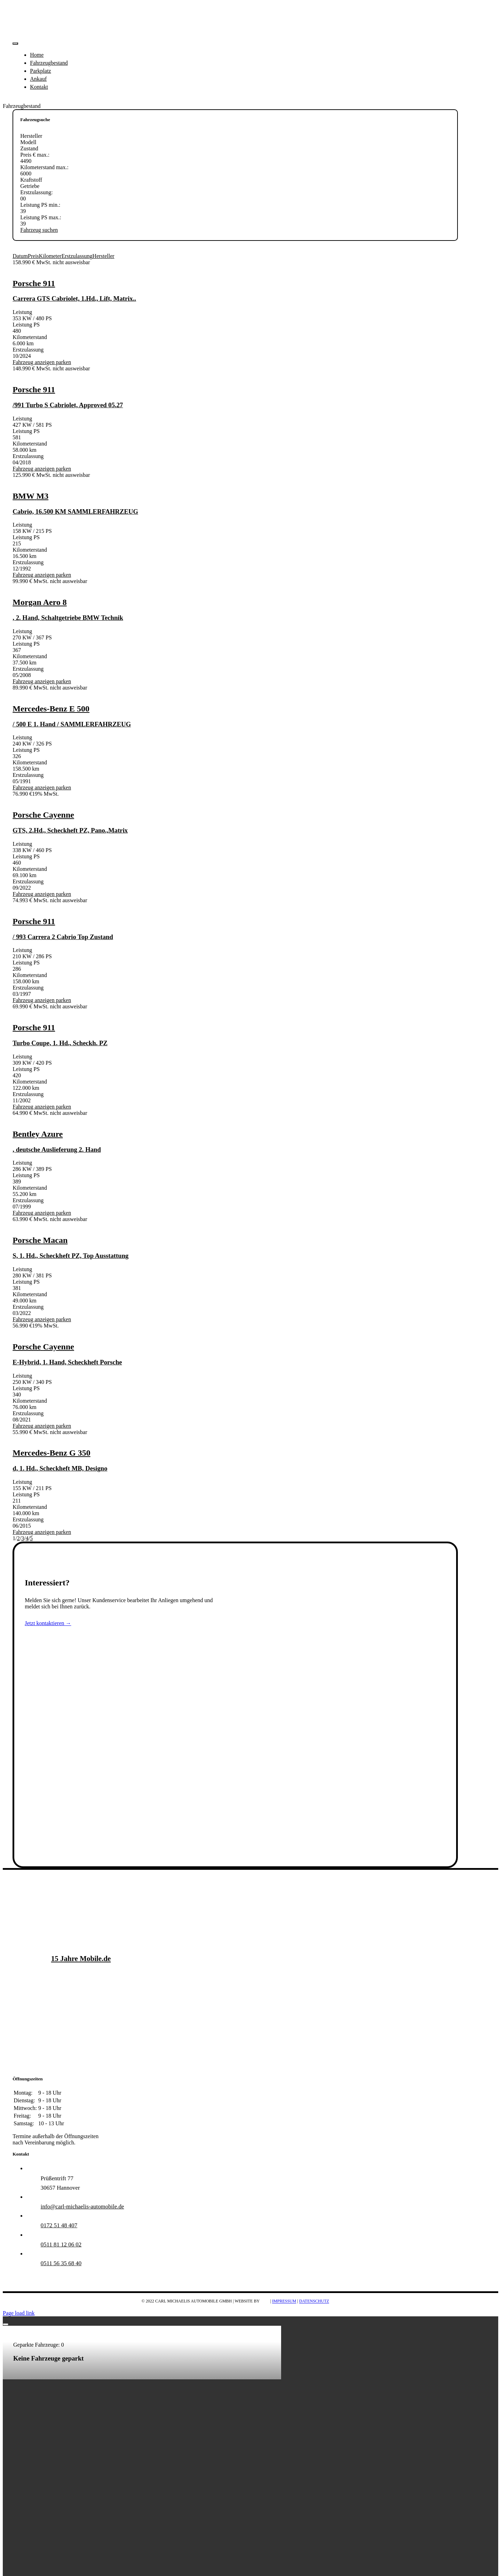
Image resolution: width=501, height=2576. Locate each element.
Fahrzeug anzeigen (33, 362)
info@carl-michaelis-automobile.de (82, 2206)
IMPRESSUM (284, 2301)
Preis (33, 256)
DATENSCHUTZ (314, 2301)
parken (63, 362)
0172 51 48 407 (59, 2225)
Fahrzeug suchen (39, 230)
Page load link (19, 2313)
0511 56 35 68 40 (61, 2263)
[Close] (5, 2324)
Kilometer (50, 256)
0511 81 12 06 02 (61, 2244)
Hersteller (103, 256)
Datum (20, 256)
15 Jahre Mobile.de (81, 1958)
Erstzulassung (77, 256)
